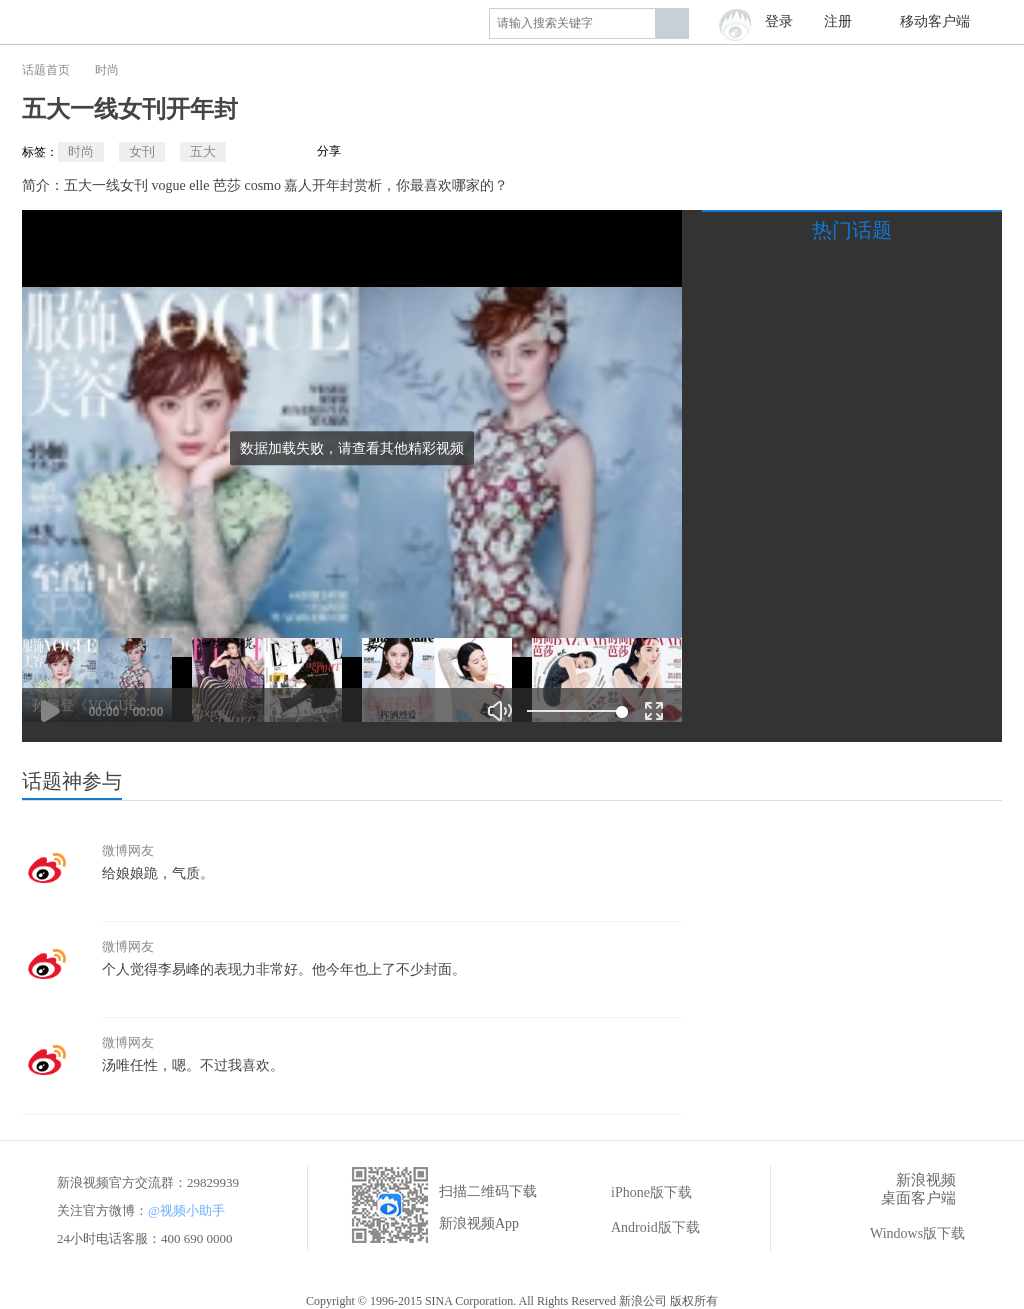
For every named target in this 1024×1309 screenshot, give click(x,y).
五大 (203, 151)
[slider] (574, 711)
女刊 (142, 151)
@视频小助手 (186, 1210)
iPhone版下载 (637, 1193)
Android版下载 (641, 1228)
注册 (838, 21)
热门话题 (852, 230)
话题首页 (46, 70)
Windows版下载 (903, 1234)
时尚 (107, 70)
